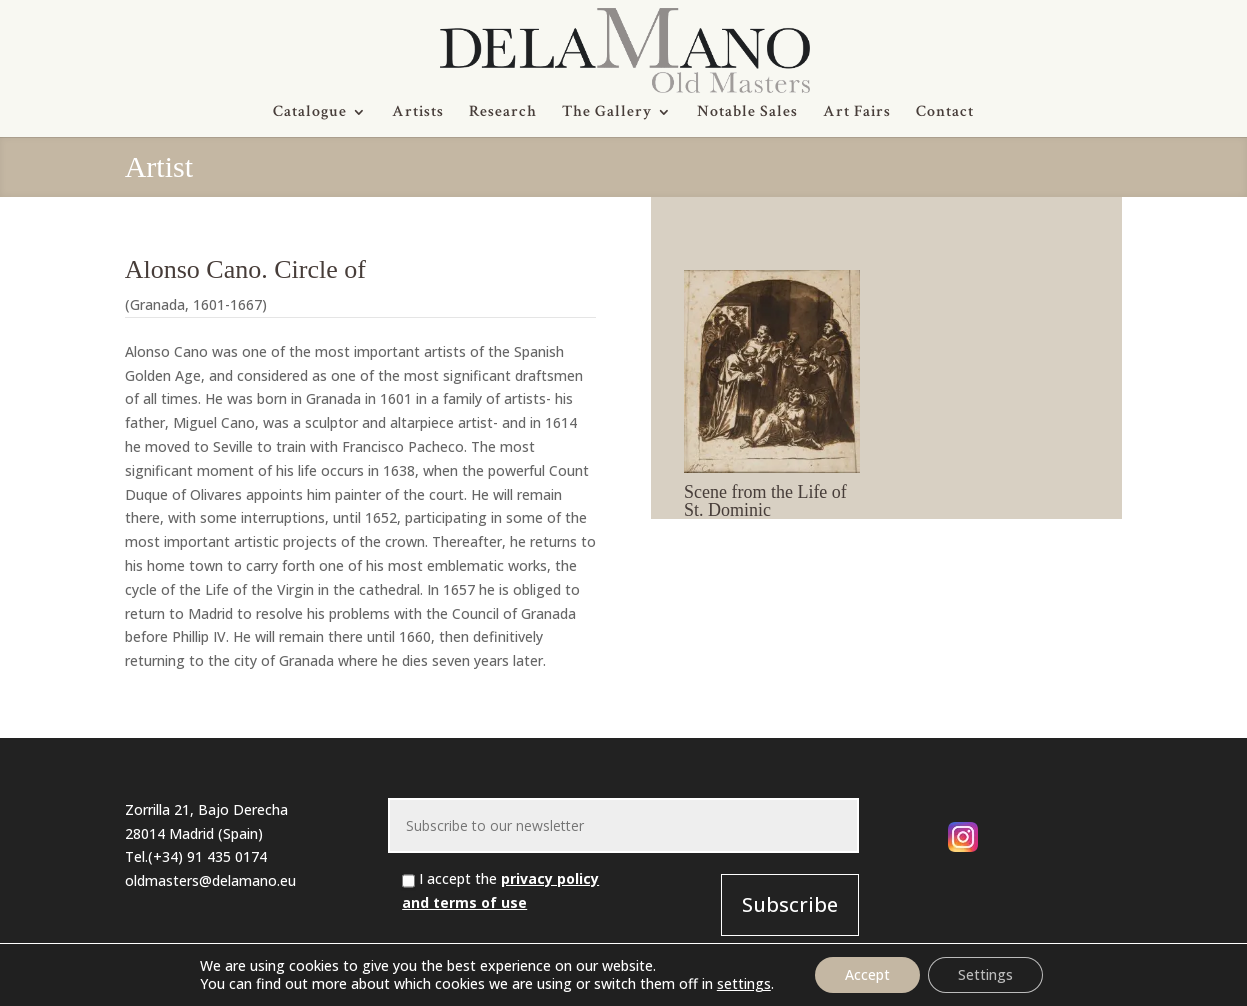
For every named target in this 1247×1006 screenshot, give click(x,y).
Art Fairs (857, 113)
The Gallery (607, 113)
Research (503, 113)
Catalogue (310, 113)
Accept (867, 974)
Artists (418, 113)
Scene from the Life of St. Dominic (765, 501)
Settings (985, 974)
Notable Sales (747, 113)
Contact (945, 113)
